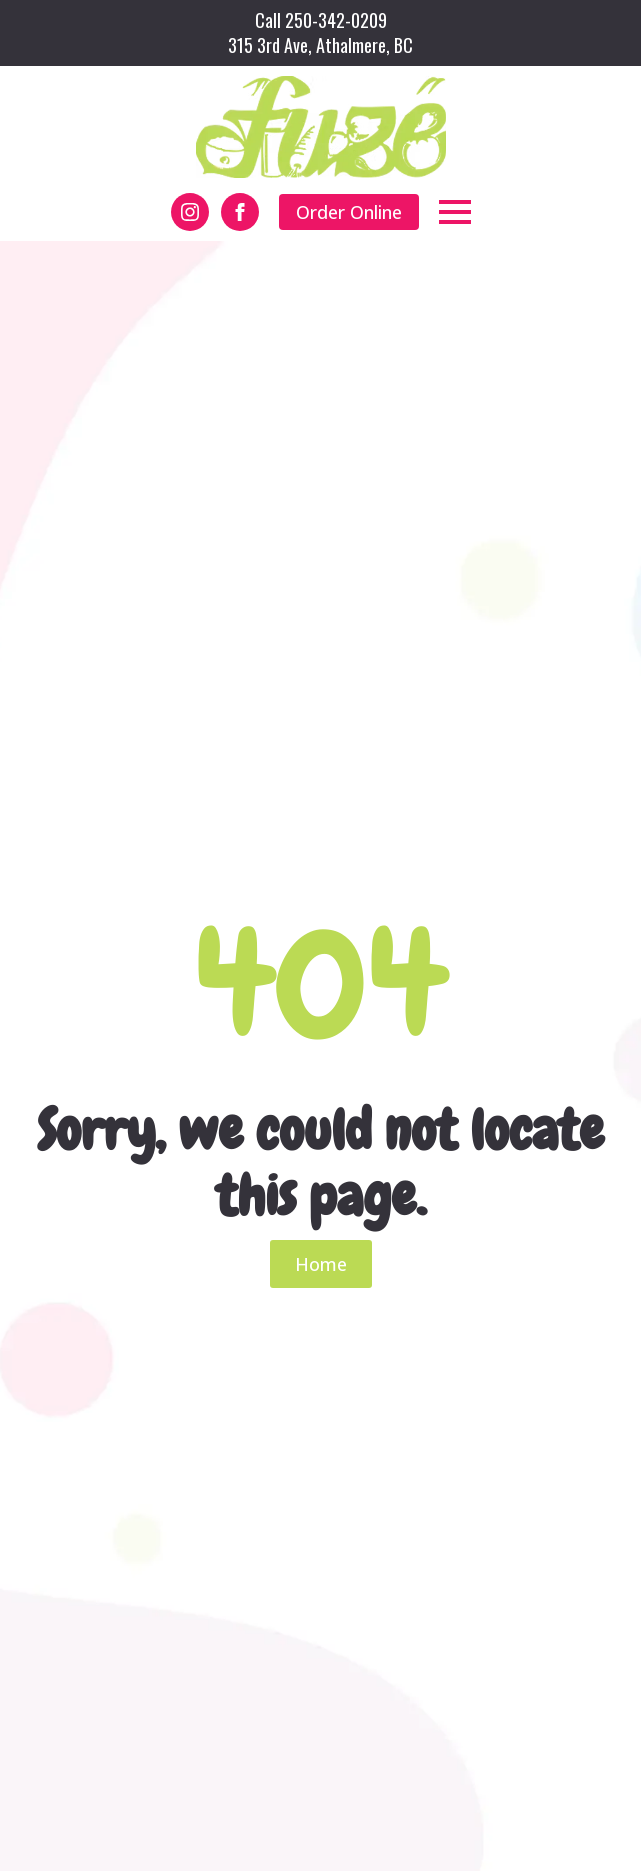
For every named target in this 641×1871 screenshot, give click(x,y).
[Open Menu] (455, 212)
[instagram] (190, 212)
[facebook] (240, 212)
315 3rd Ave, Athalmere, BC (320, 45)
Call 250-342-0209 (321, 20)
